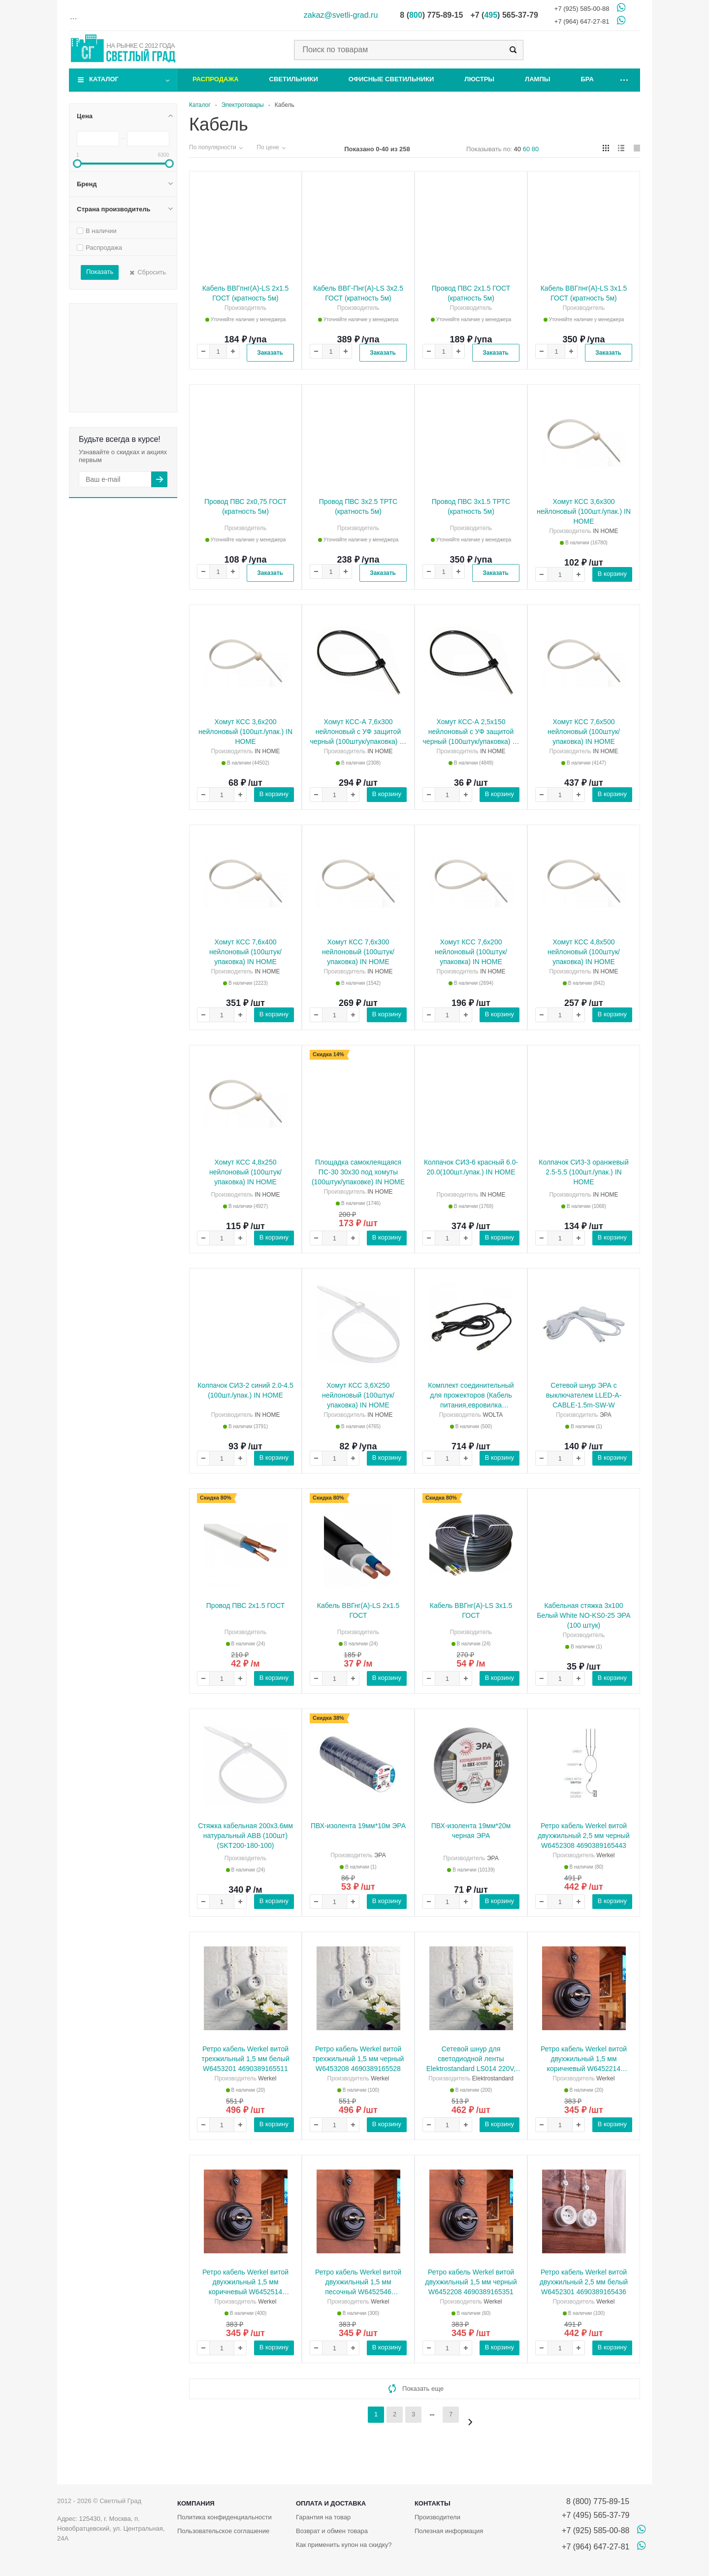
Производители (437, 2517)
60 (526, 149)
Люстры (479, 79)
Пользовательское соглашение (223, 2531)
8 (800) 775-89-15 (595, 2501)
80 (535, 149)
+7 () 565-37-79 (504, 15)
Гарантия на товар (323, 2517)
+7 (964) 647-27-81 (582, 21)
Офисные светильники (391, 79)
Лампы (537, 79)
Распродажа (216, 79)
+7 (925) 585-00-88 (582, 8)
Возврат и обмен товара (332, 2531)
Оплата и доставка (331, 2503)
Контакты (433, 2503)
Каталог (104, 79)
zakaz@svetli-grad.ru (341, 15)
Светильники (293, 79)
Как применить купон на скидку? (344, 2544)
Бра (587, 79)
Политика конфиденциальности (224, 2517)
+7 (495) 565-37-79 (595, 2515)
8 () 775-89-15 (431, 15)
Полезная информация (449, 2531)
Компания (196, 2503)
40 (517, 149)
